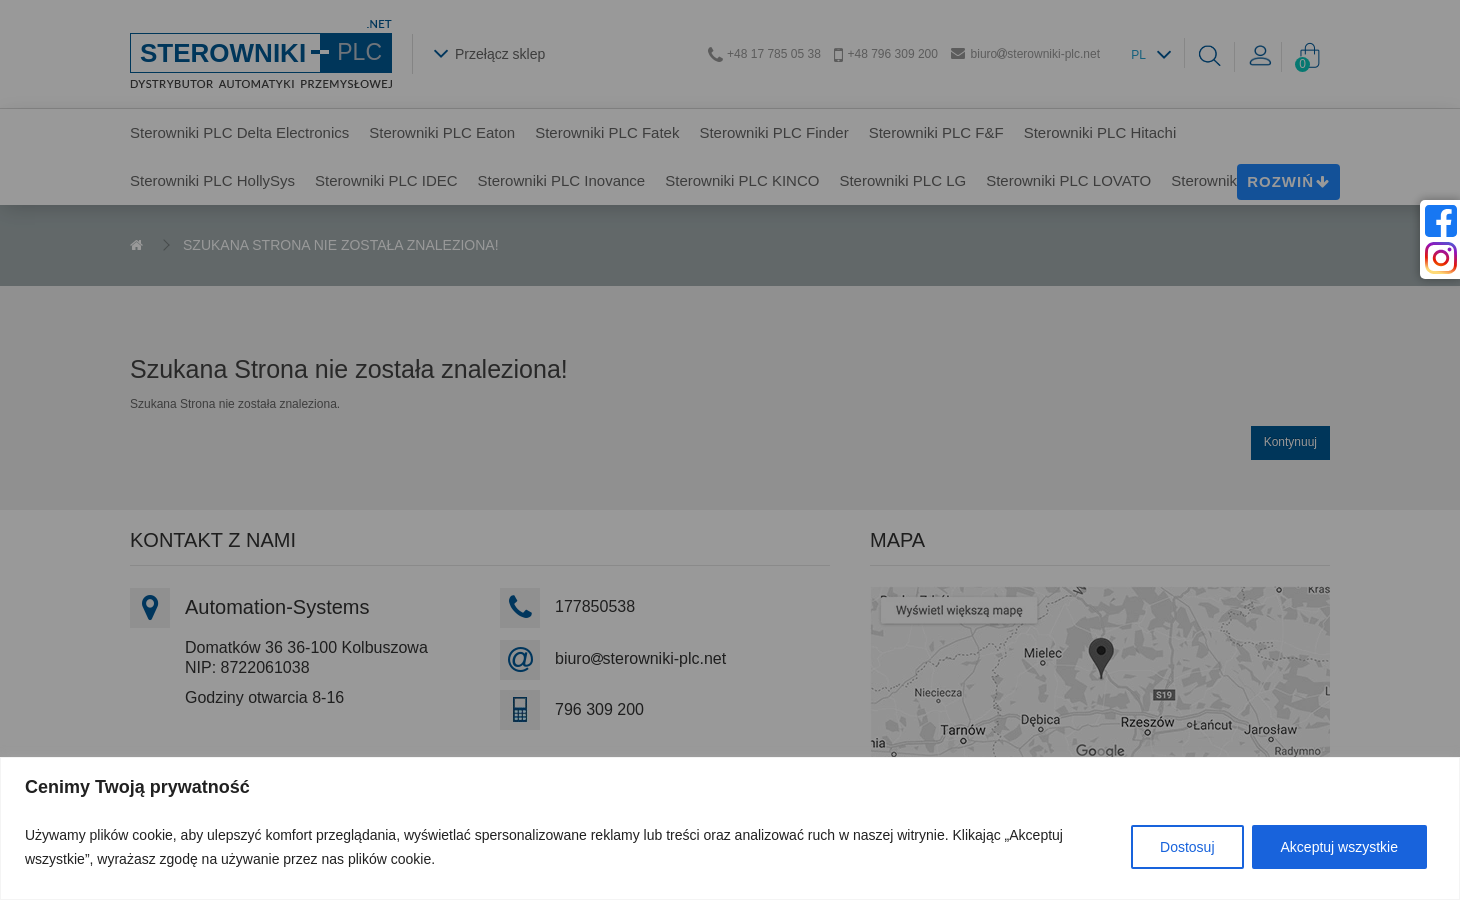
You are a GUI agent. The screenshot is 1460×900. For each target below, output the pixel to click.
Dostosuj (1187, 847)
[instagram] (1441, 258)
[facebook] (1441, 221)
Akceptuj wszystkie (1339, 847)
